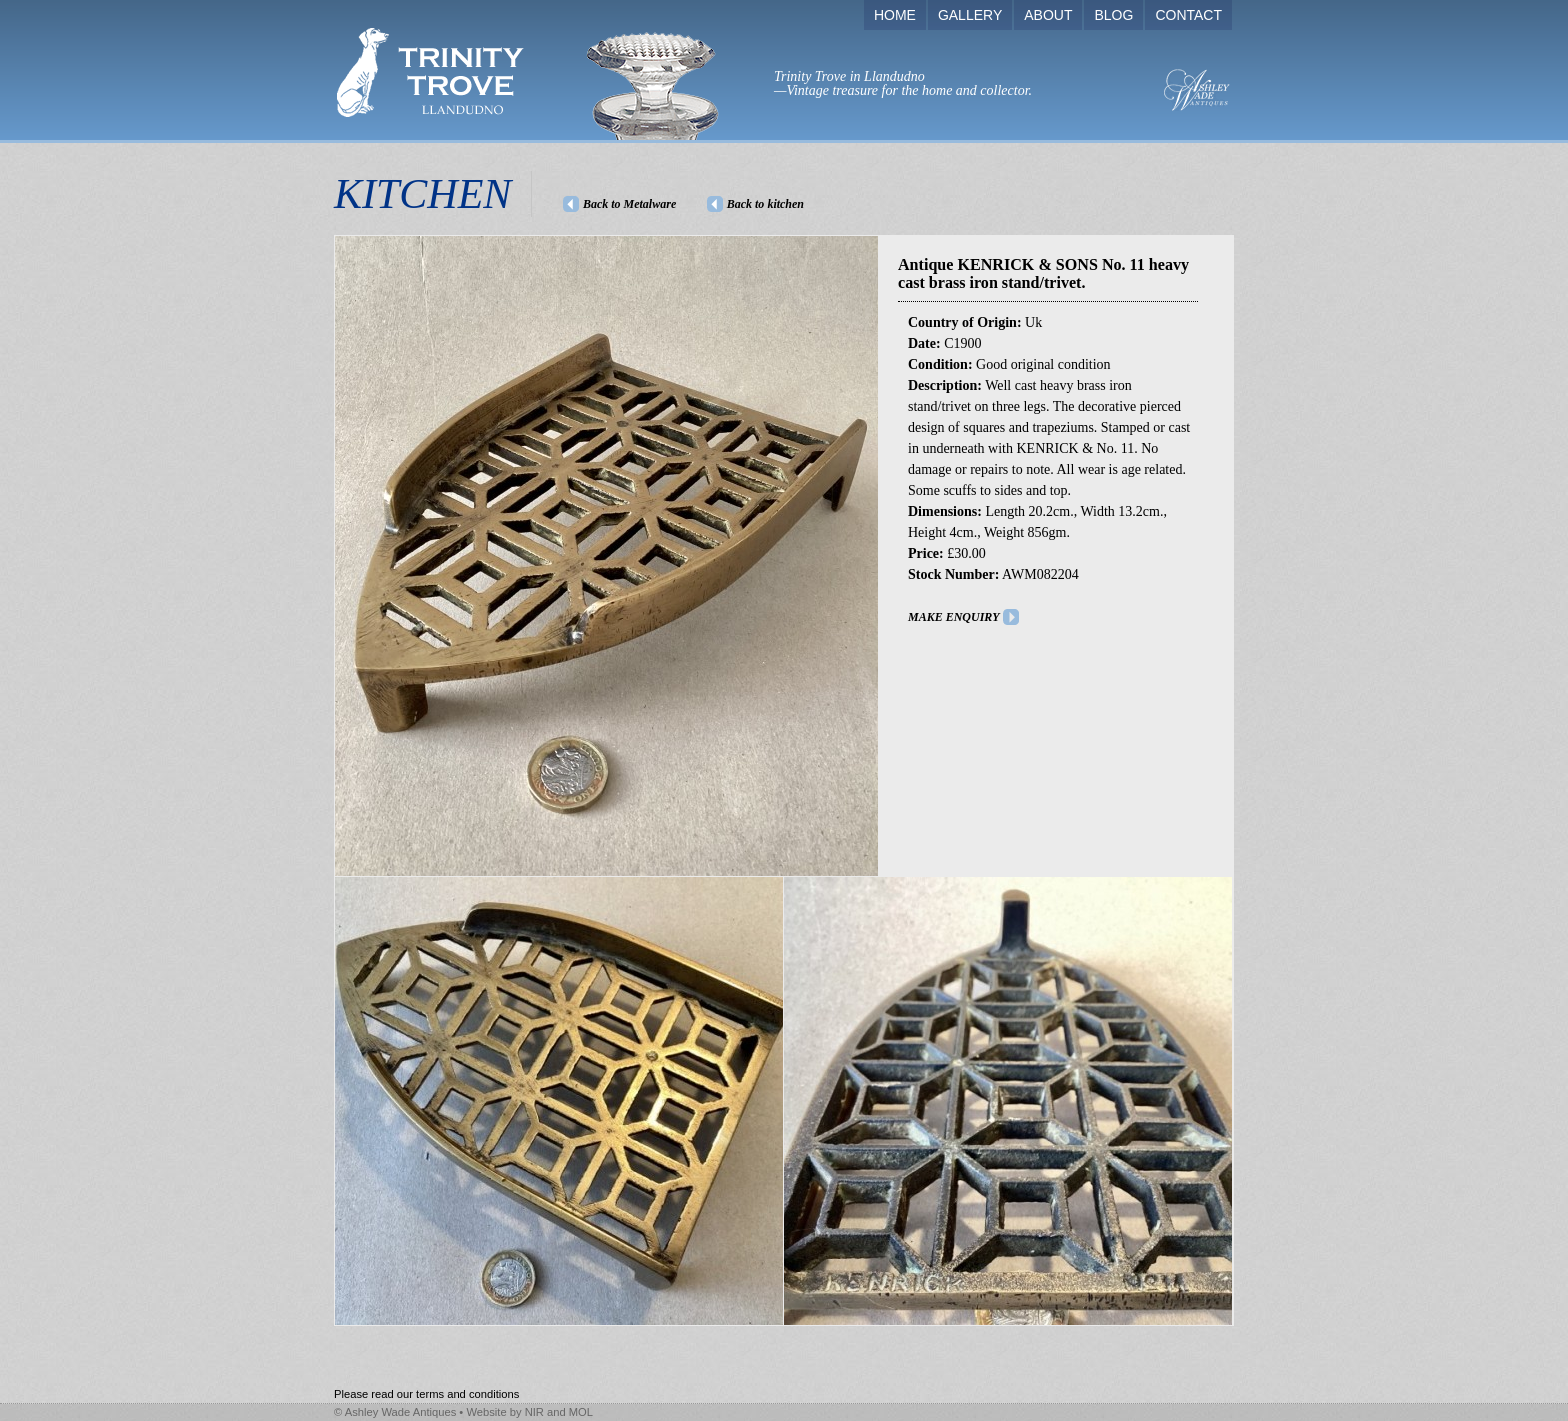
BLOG (1113, 15)
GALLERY (970, 15)
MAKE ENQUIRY (953, 617)
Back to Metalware (629, 204)
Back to (765, 204)
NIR (534, 1412)
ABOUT (1048, 15)
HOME (895, 15)
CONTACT (1188, 15)
